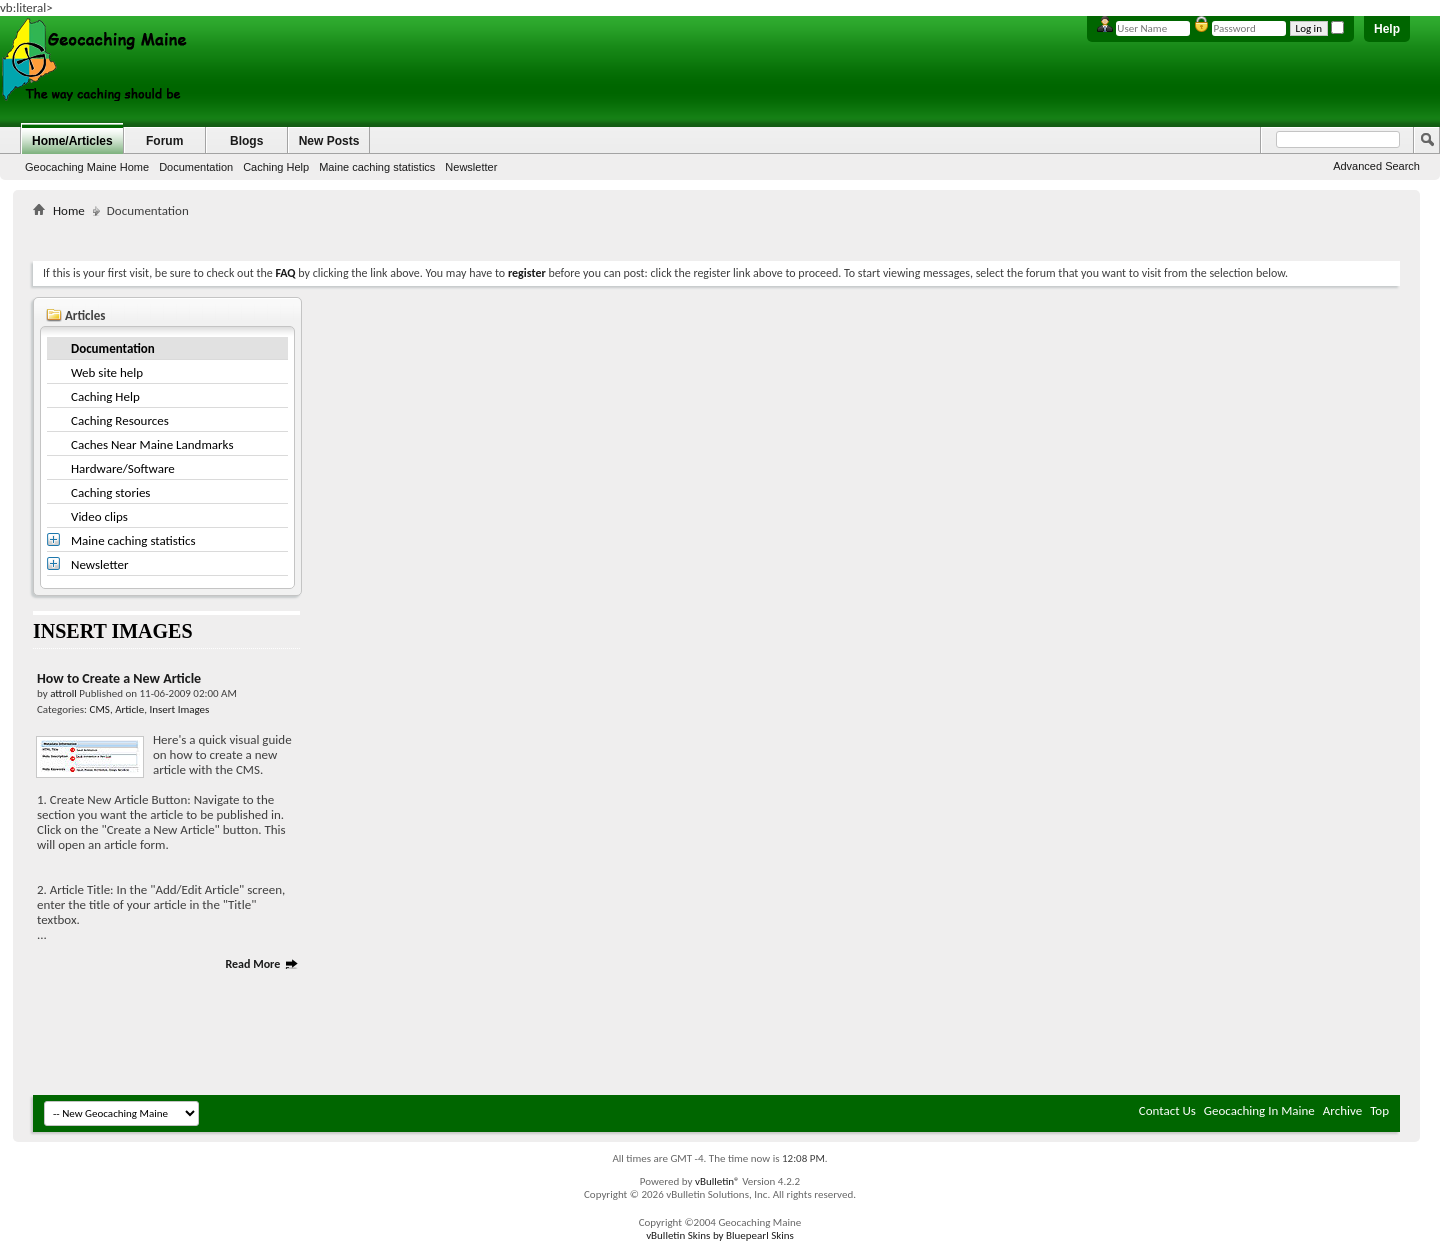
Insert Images (179, 709)
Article (129, 709)
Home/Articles (72, 141)
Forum (164, 141)
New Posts (329, 141)
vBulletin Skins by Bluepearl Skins (720, 1235)
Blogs (246, 141)
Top (1379, 1110)
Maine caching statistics (377, 167)
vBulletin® (717, 1181)
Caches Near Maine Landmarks (152, 444)
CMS (100, 709)
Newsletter (471, 167)
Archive (1342, 1110)
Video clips (99, 516)
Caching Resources (120, 420)
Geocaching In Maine (1259, 1110)
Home (69, 210)
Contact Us (1167, 1110)
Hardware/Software (123, 468)
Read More (262, 964)
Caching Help (276, 167)
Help (1387, 29)
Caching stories (110, 492)
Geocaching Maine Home (87, 167)
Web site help (107, 372)
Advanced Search (1376, 166)
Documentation (196, 167)
